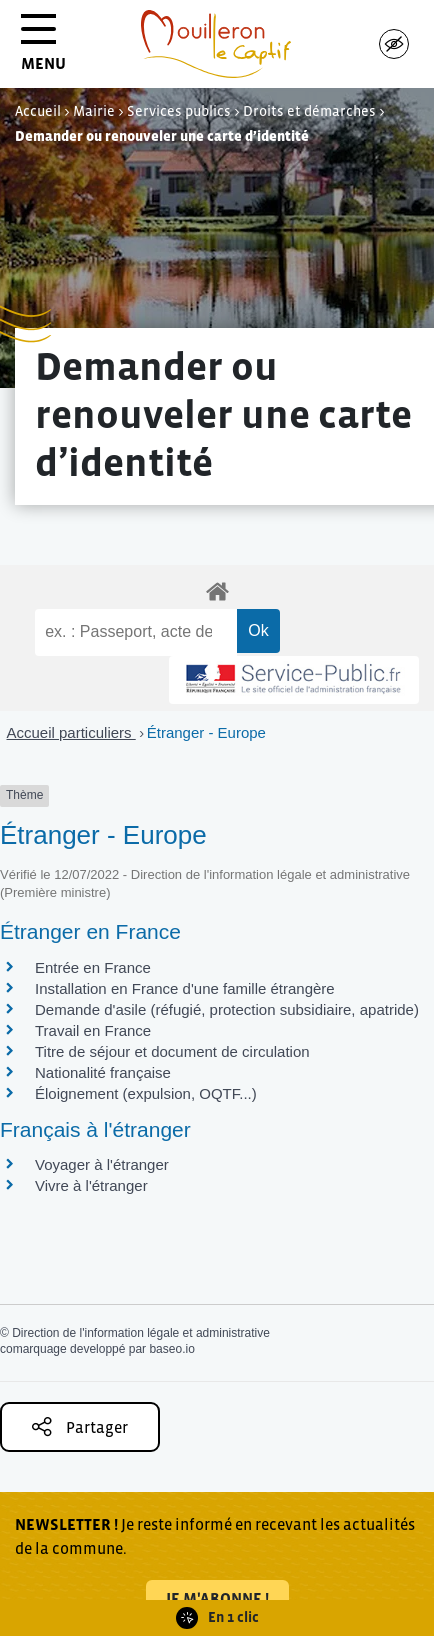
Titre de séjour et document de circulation (172, 1051)
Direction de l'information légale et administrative (141, 1333)
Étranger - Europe (206, 732)
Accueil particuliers (71, 732)
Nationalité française (103, 1072)
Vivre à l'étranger (91, 1185)
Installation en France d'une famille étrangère (185, 988)
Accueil (38, 111)
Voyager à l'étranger (102, 1164)
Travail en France (93, 1030)
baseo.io (171, 1349)
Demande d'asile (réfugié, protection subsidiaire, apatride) (227, 1009)
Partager (80, 1426)
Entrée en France (93, 967)
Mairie (94, 111)
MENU (43, 49)
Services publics (179, 111)
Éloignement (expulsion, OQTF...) (146, 1093)
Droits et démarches (309, 111)
